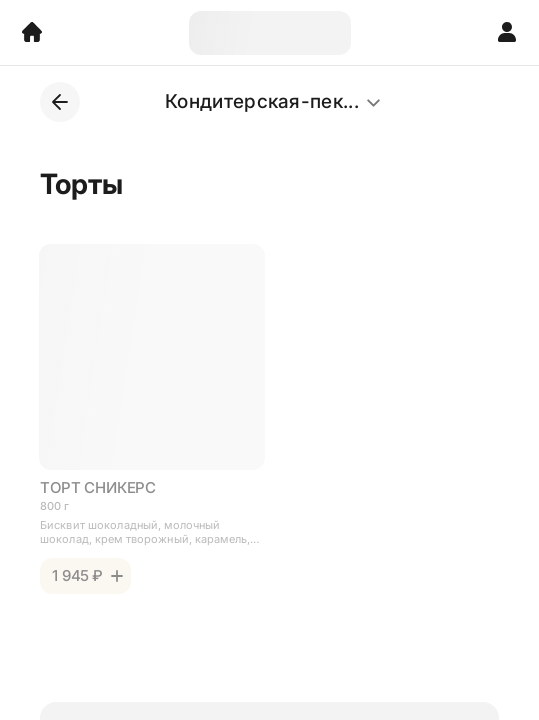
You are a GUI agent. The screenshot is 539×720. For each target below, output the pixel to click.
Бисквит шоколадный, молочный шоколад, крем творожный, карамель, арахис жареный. (145, 532)
